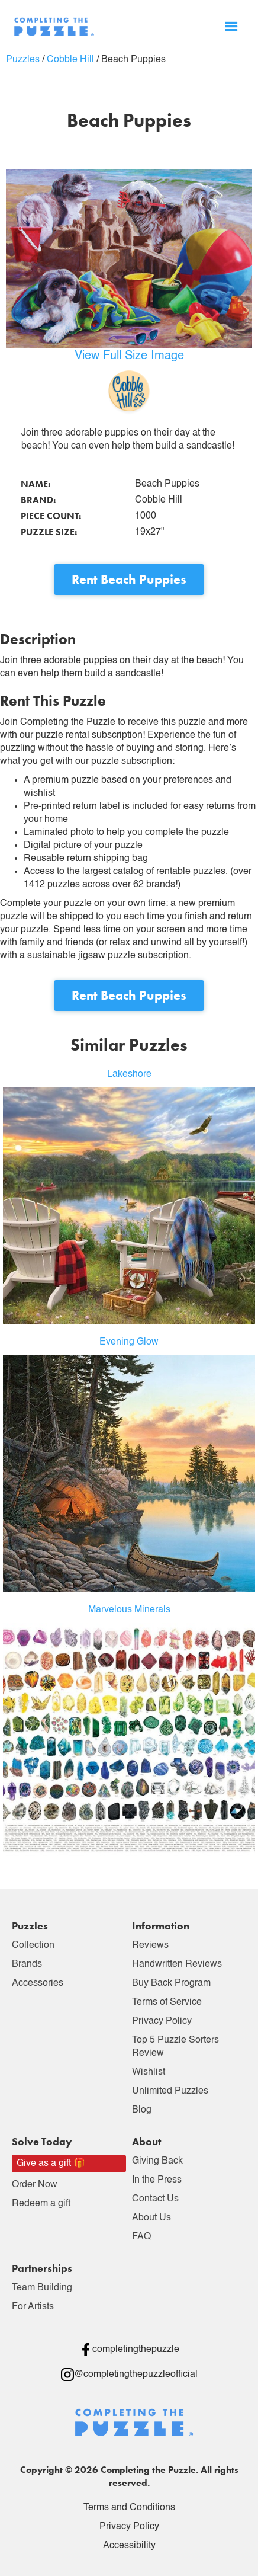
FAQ (141, 2237)
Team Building (42, 2288)
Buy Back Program (171, 1983)
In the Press (157, 2180)
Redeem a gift (41, 2204)
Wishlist (148, 2072)
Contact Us (155, 2199)
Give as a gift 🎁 (51, 2163)
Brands (27, 1964)
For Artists (33, 2307)
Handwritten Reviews (177, 1964)
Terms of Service (167, 2002)
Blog (141, 2110)
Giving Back (157, 2161)
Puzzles (23, 60)
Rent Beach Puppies (129, 579)
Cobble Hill (70, 60)
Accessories (37, 1983)
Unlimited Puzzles (170, 2091)
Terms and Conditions (129, 2508)
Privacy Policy (162, 2021)
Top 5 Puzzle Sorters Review (175, 2047)
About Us (151, 2218)
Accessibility (129, 2546)
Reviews (150, 1945)
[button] (231, 26)
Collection (33, 1945)
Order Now (34, 2185)
